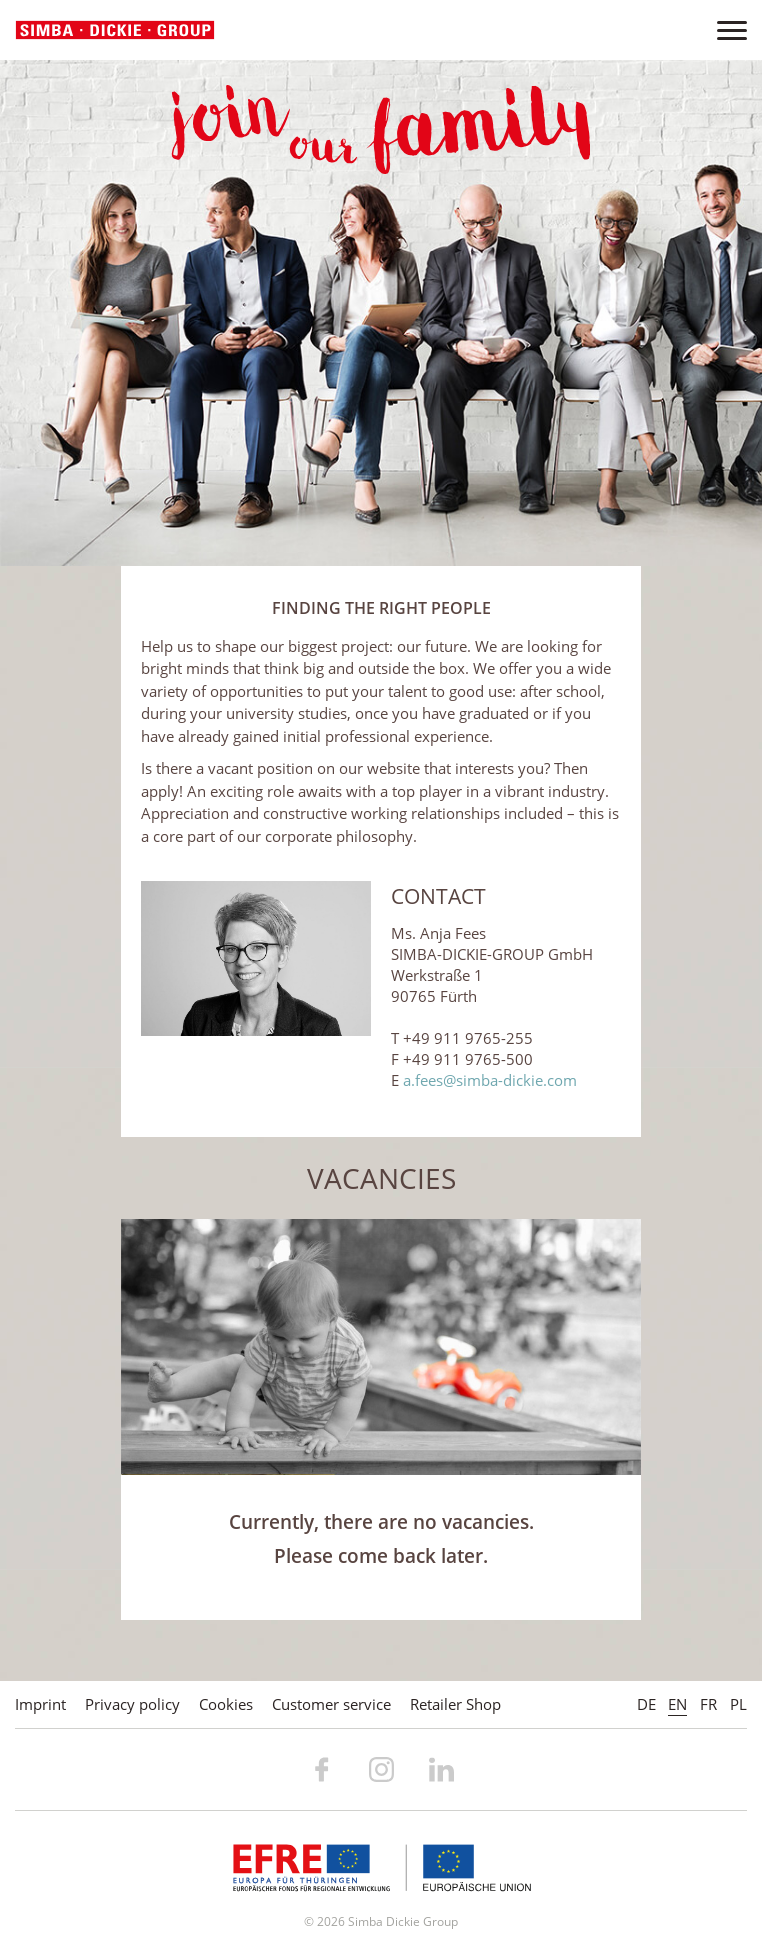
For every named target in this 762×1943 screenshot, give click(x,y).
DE (646, 1704)
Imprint (40, 1704)
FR (708, 1704)
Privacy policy (132, 1704)
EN (677, 1704)
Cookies (226, 1704)
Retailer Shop (455, 1704)
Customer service (331, 1704)
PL (738, 1704)
